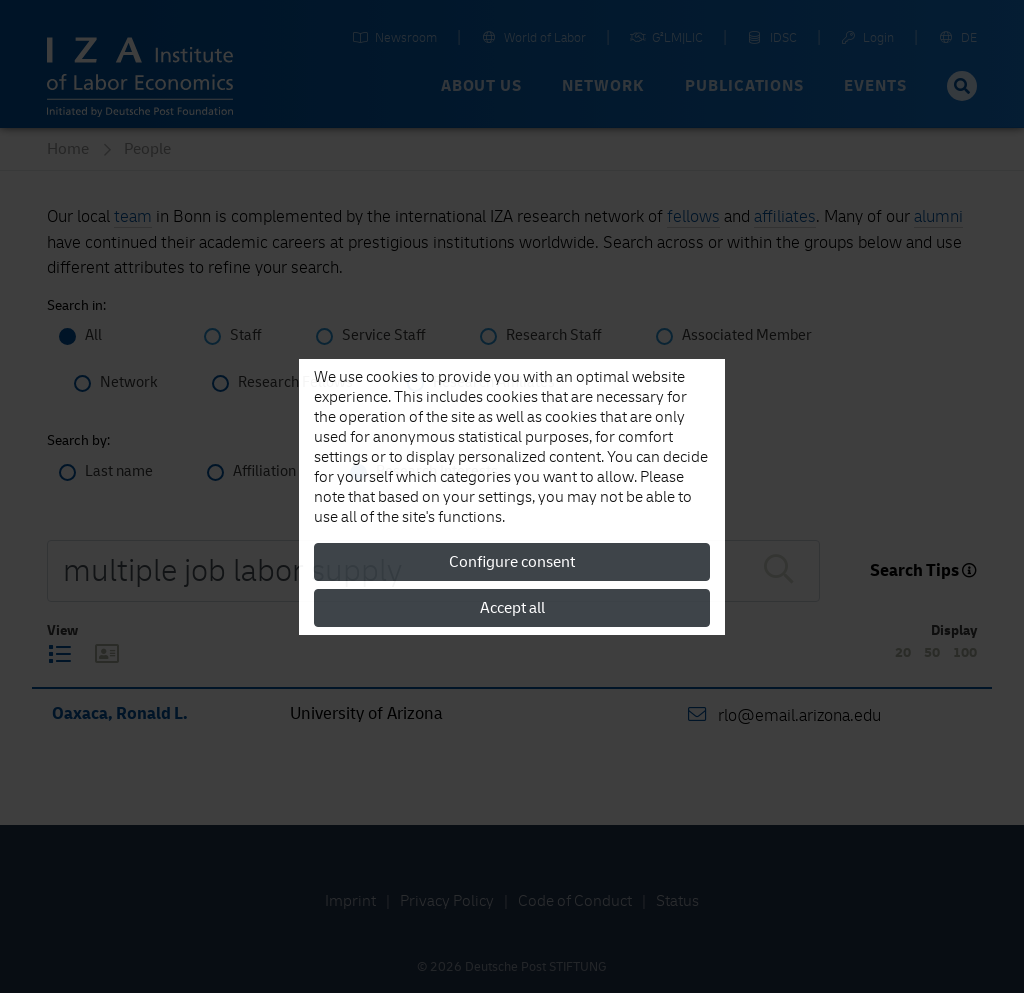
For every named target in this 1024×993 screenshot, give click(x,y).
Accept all (512, 608)
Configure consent (512, 562)
